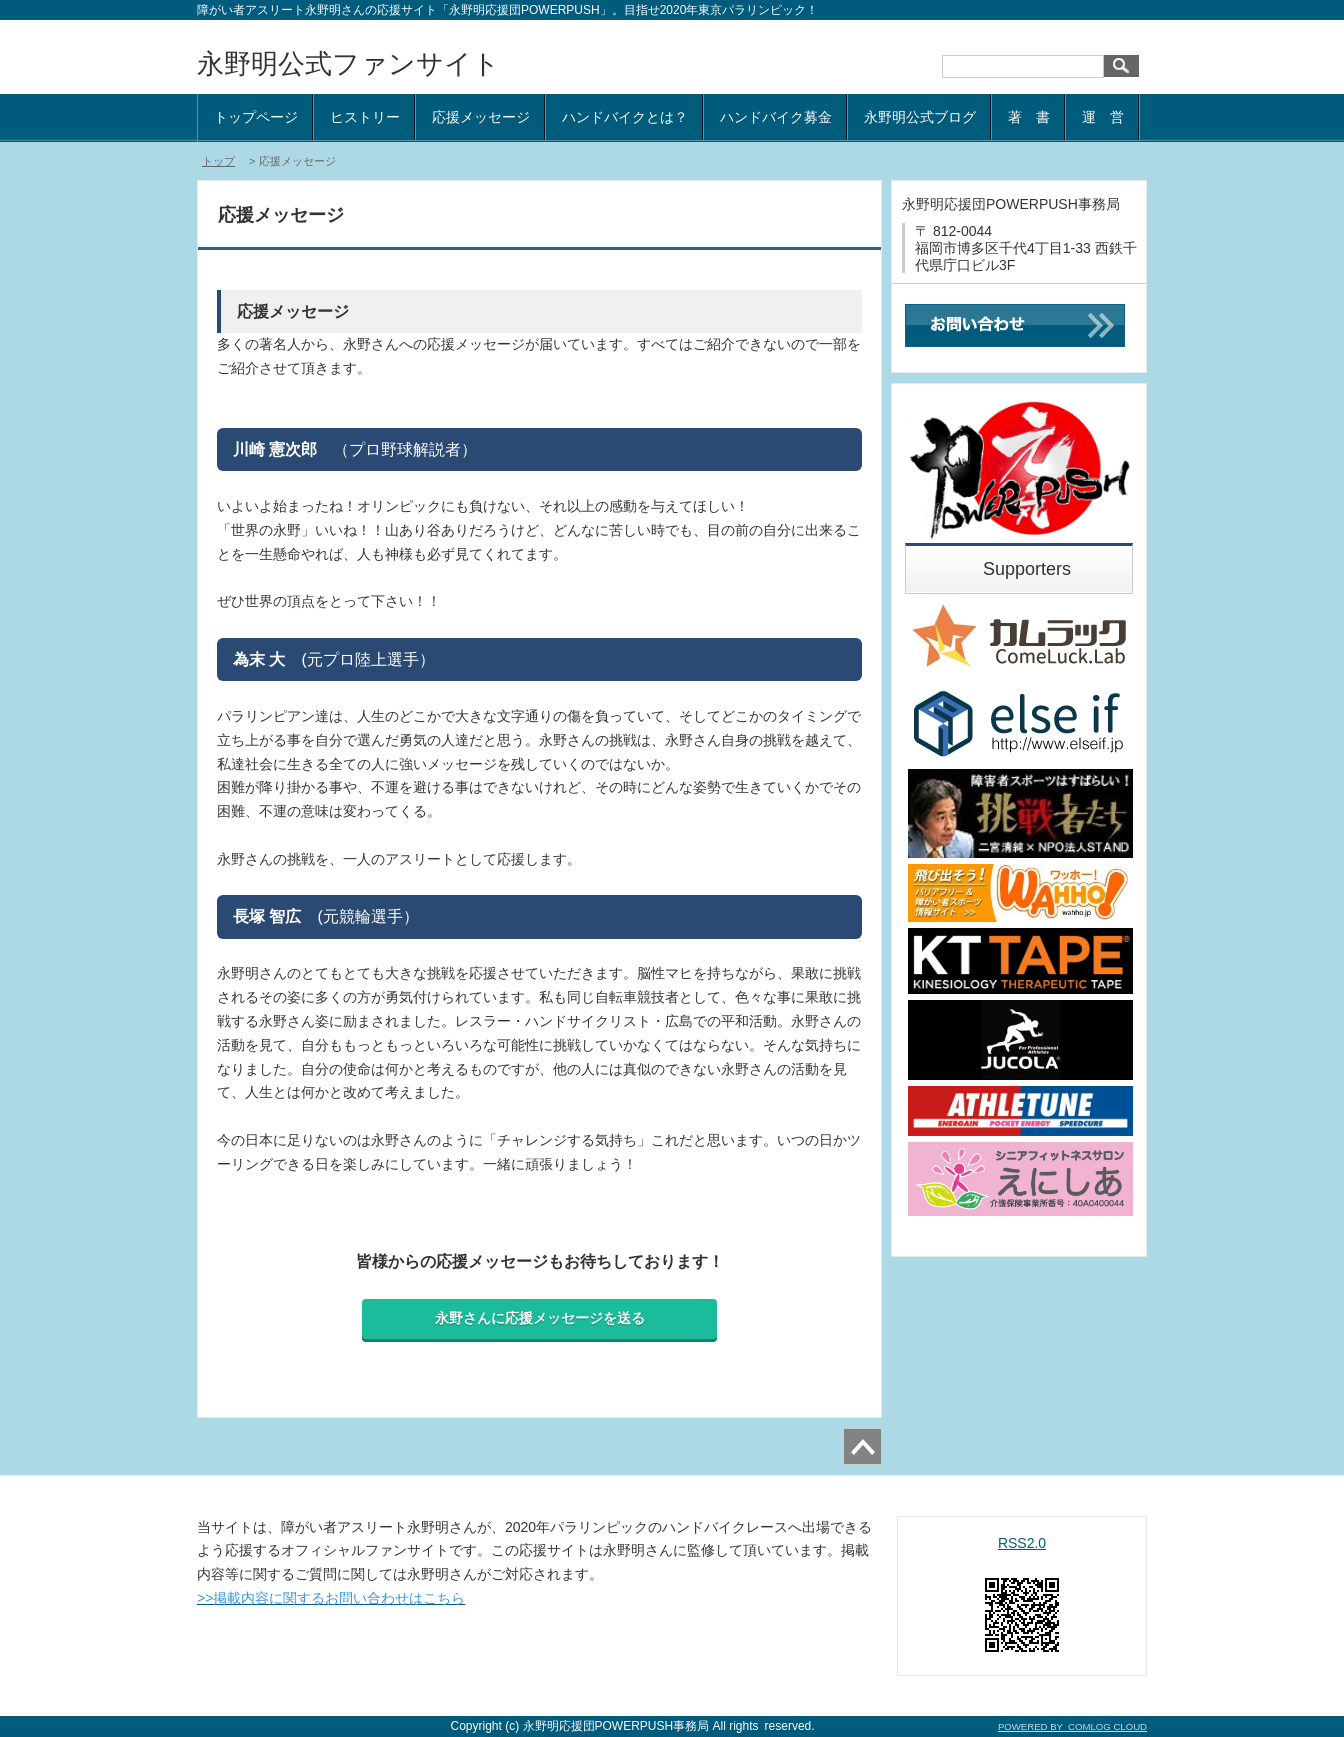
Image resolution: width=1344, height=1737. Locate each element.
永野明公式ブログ (920, 117)
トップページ (256, 117)
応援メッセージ (481, 117)
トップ (218, 161)
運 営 (1103, 117)
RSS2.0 (1022, 1543)
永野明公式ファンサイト (348, 64)
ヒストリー (365, 117)
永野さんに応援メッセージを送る (540, 1318)
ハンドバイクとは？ (625, 117)
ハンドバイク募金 (776, 117)
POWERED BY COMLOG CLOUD (1072, 1726)
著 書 (1029, 117)
